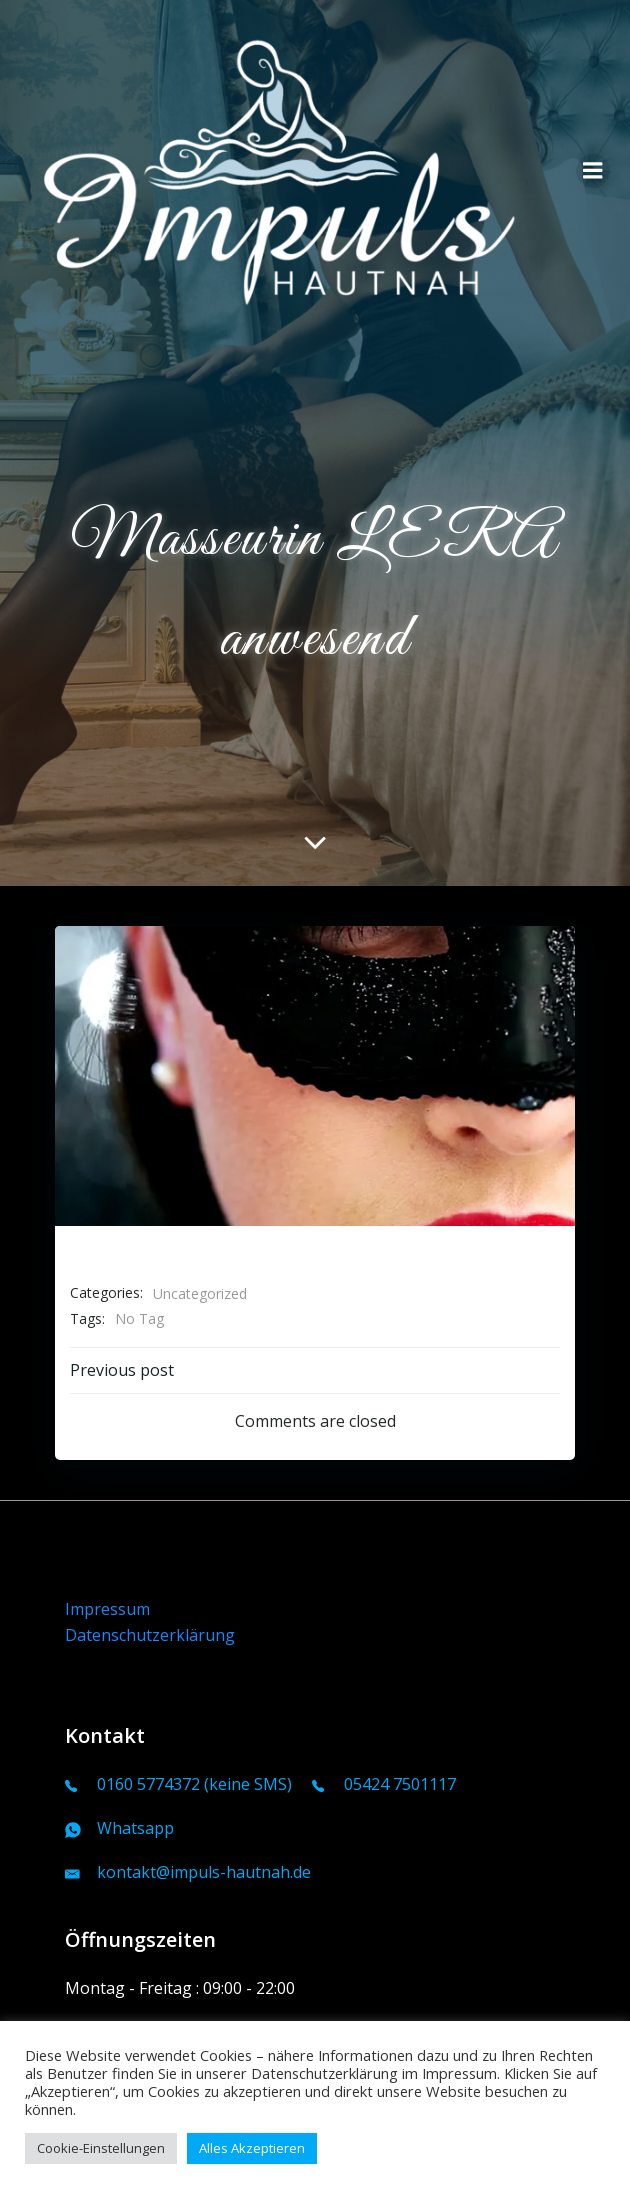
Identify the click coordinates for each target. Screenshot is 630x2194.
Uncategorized (200, 1293)
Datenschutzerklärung (150, 1635)
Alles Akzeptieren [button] (252, 2148)
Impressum (107, 1609)
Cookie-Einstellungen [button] (101, 2148)
